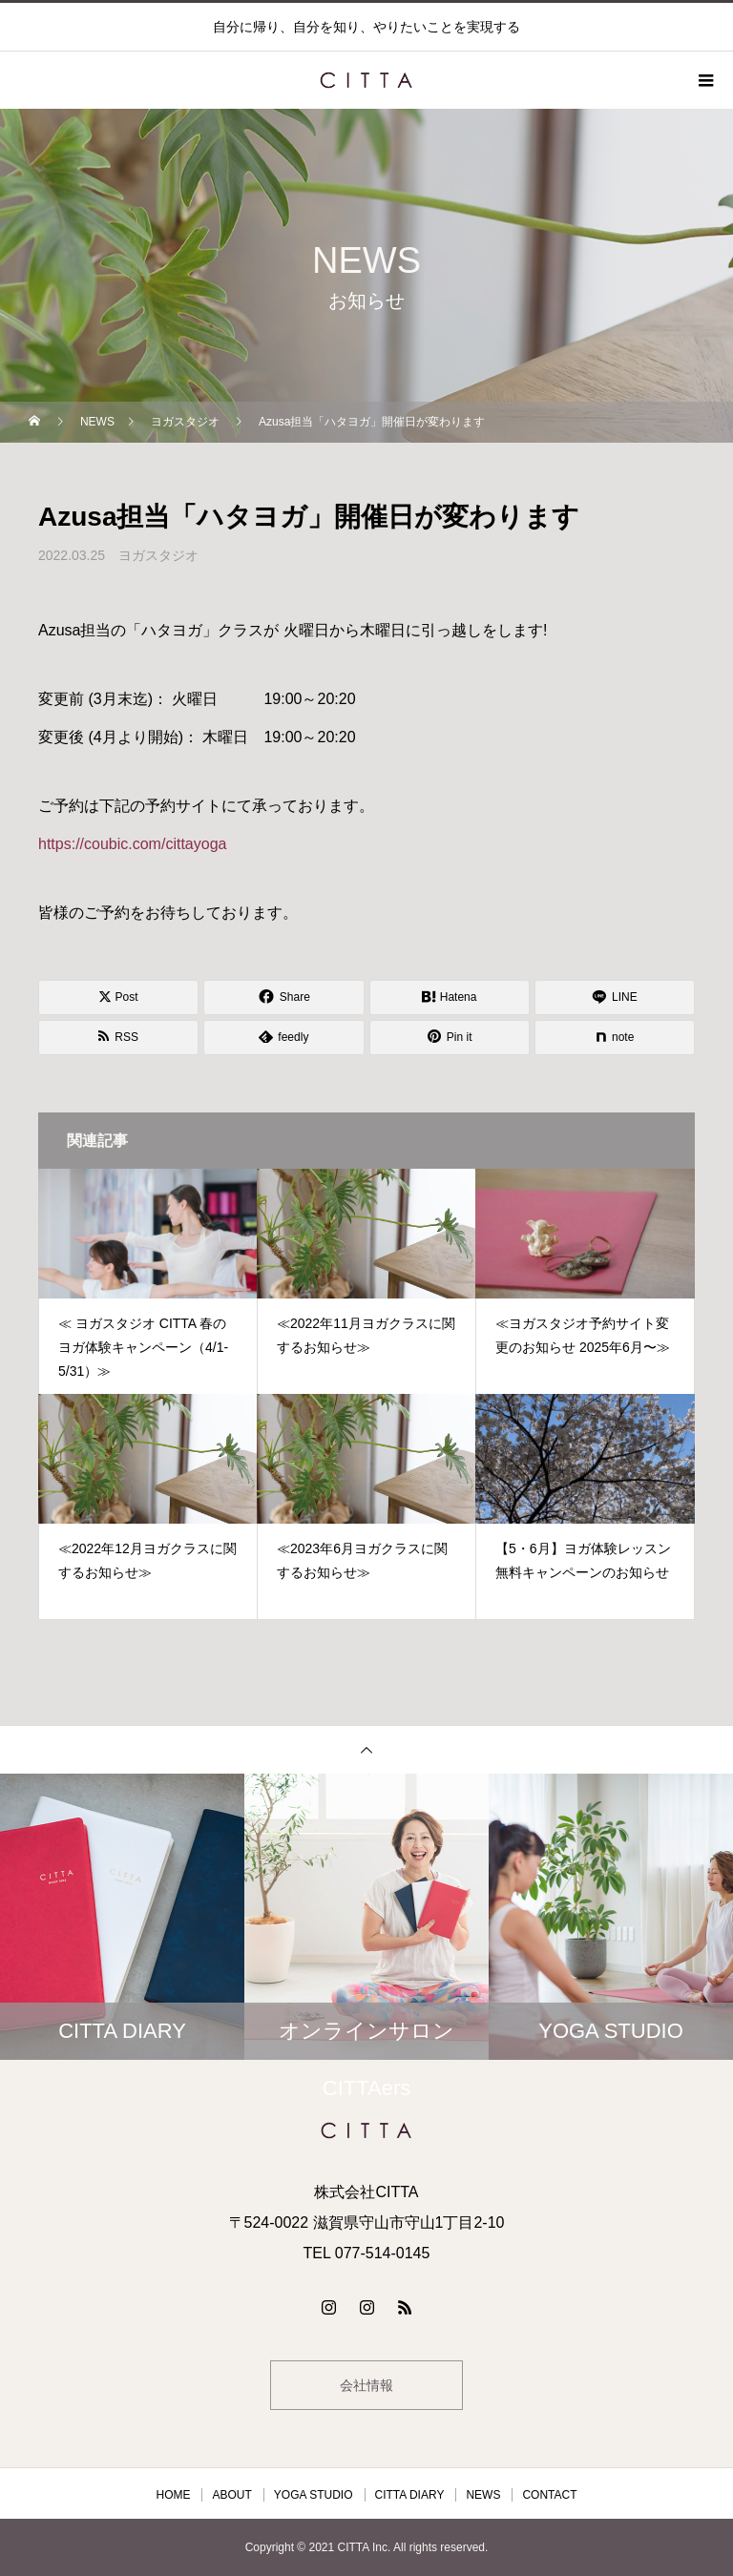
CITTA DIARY (410, 2495)
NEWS (483, 2495)
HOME (173, 2495)
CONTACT (549, 2495)
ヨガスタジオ (158, 555)
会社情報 (366, 2385)
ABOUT (231, 2495)
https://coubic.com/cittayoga (132, 844)
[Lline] (614, 997)
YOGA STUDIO (313, 2495)
